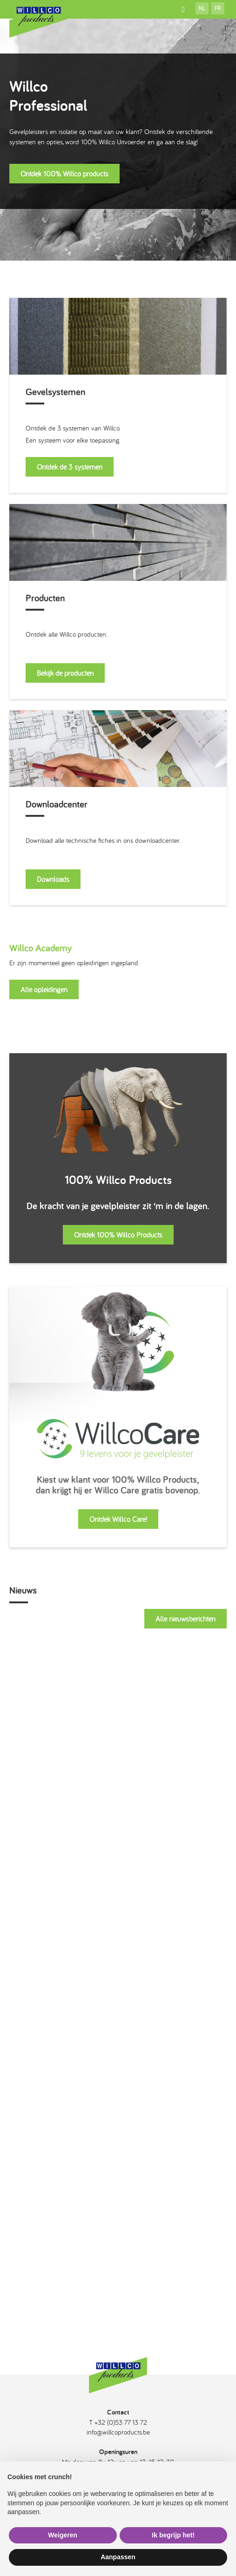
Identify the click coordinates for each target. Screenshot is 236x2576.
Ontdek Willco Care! (118, 1519)
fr (218, 8)
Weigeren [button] (62, 2535)
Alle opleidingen (43, 989)
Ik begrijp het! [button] (173, 2535)
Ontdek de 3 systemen (69, 466)
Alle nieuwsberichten (185, 1618)
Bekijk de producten (65, 673)
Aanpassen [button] (118, 2557)
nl (202, 8)
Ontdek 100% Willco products (64, 173)
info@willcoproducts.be (118, 2432)
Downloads (53, 879)
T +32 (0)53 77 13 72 (118, 2422)
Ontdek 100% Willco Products (118, 1234)
